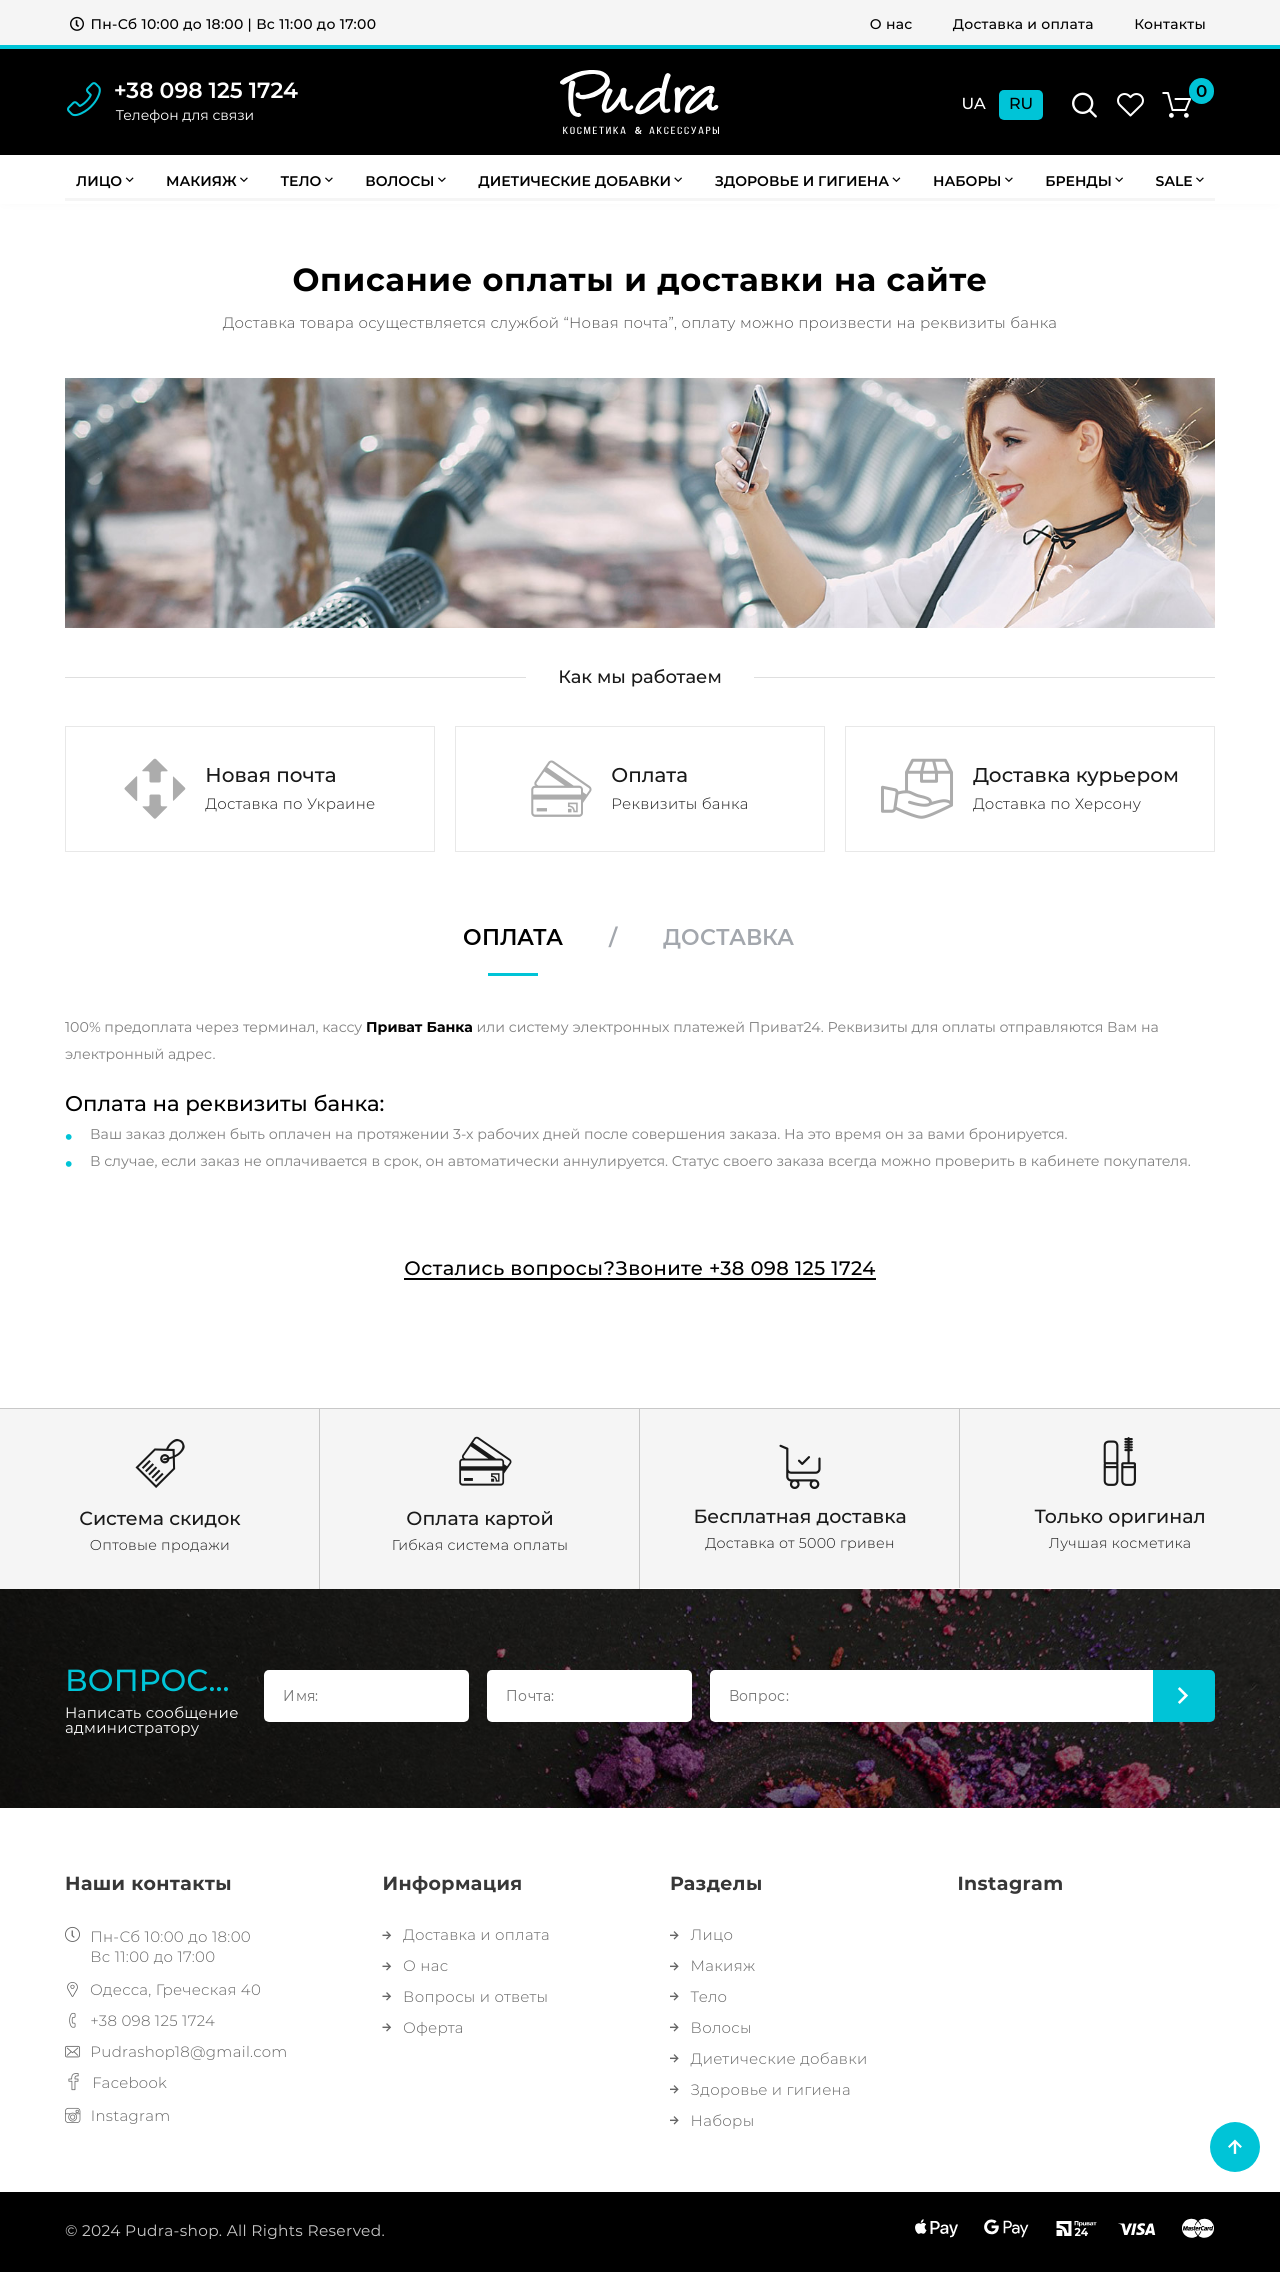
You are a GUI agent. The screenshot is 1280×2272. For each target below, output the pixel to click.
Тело (306, 181)
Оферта (422, 2027)
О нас (891, 24)
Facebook (116, 2082)
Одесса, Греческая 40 (163, 1989)
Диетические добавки (580, 181)
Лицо (104, 181)
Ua (974, 104)
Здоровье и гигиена (808, 181)
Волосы (405, 181)
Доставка (728, 938)
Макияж (207, 181)
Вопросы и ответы (465, 1996)
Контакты (1170, 24)
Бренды (1084, 181)
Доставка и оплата (1023, 24)
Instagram (118, 2115)
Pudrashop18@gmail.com (176, 2051)
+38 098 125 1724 (206, 90)
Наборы (973, 181)
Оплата (513, 938)
